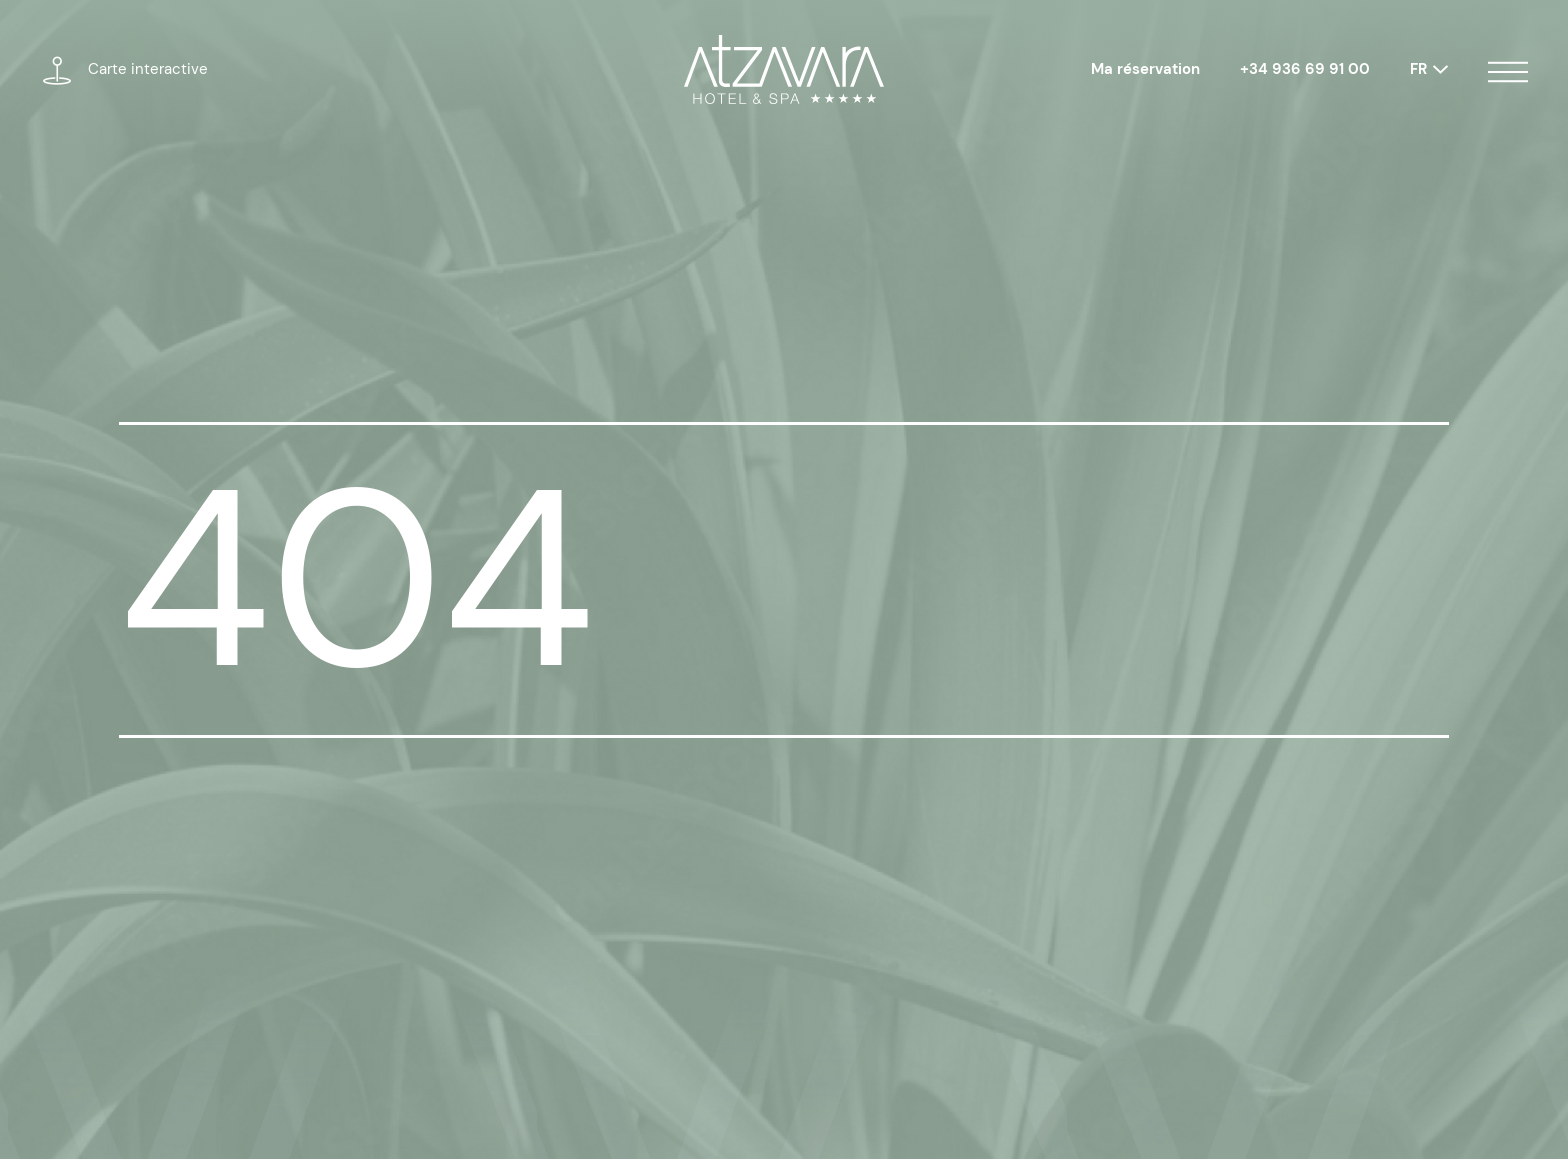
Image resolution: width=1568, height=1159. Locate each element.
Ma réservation (1145, 69)
